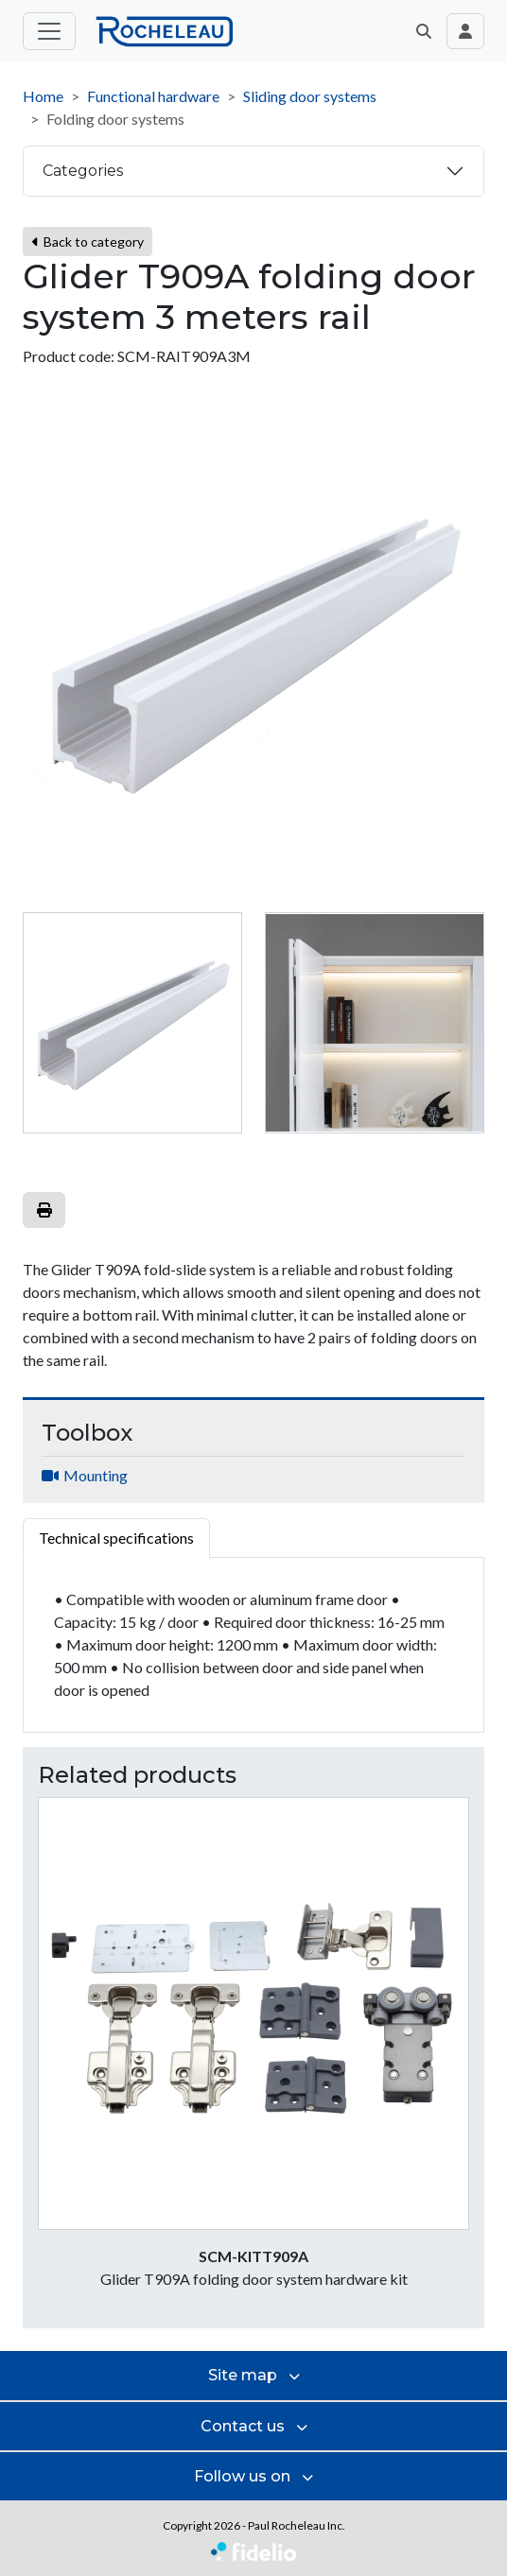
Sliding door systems (309, 96)
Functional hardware (153, 96)
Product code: (68, 356)
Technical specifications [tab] (116, 1538)
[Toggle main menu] (49, 31)
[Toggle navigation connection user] (465, 31)
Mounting (95, 1475)
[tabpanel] (253, 1645)
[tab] (132, 1022)
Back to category (87, 241)
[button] (424, 31)
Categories (83, 171)
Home (43, 96)
